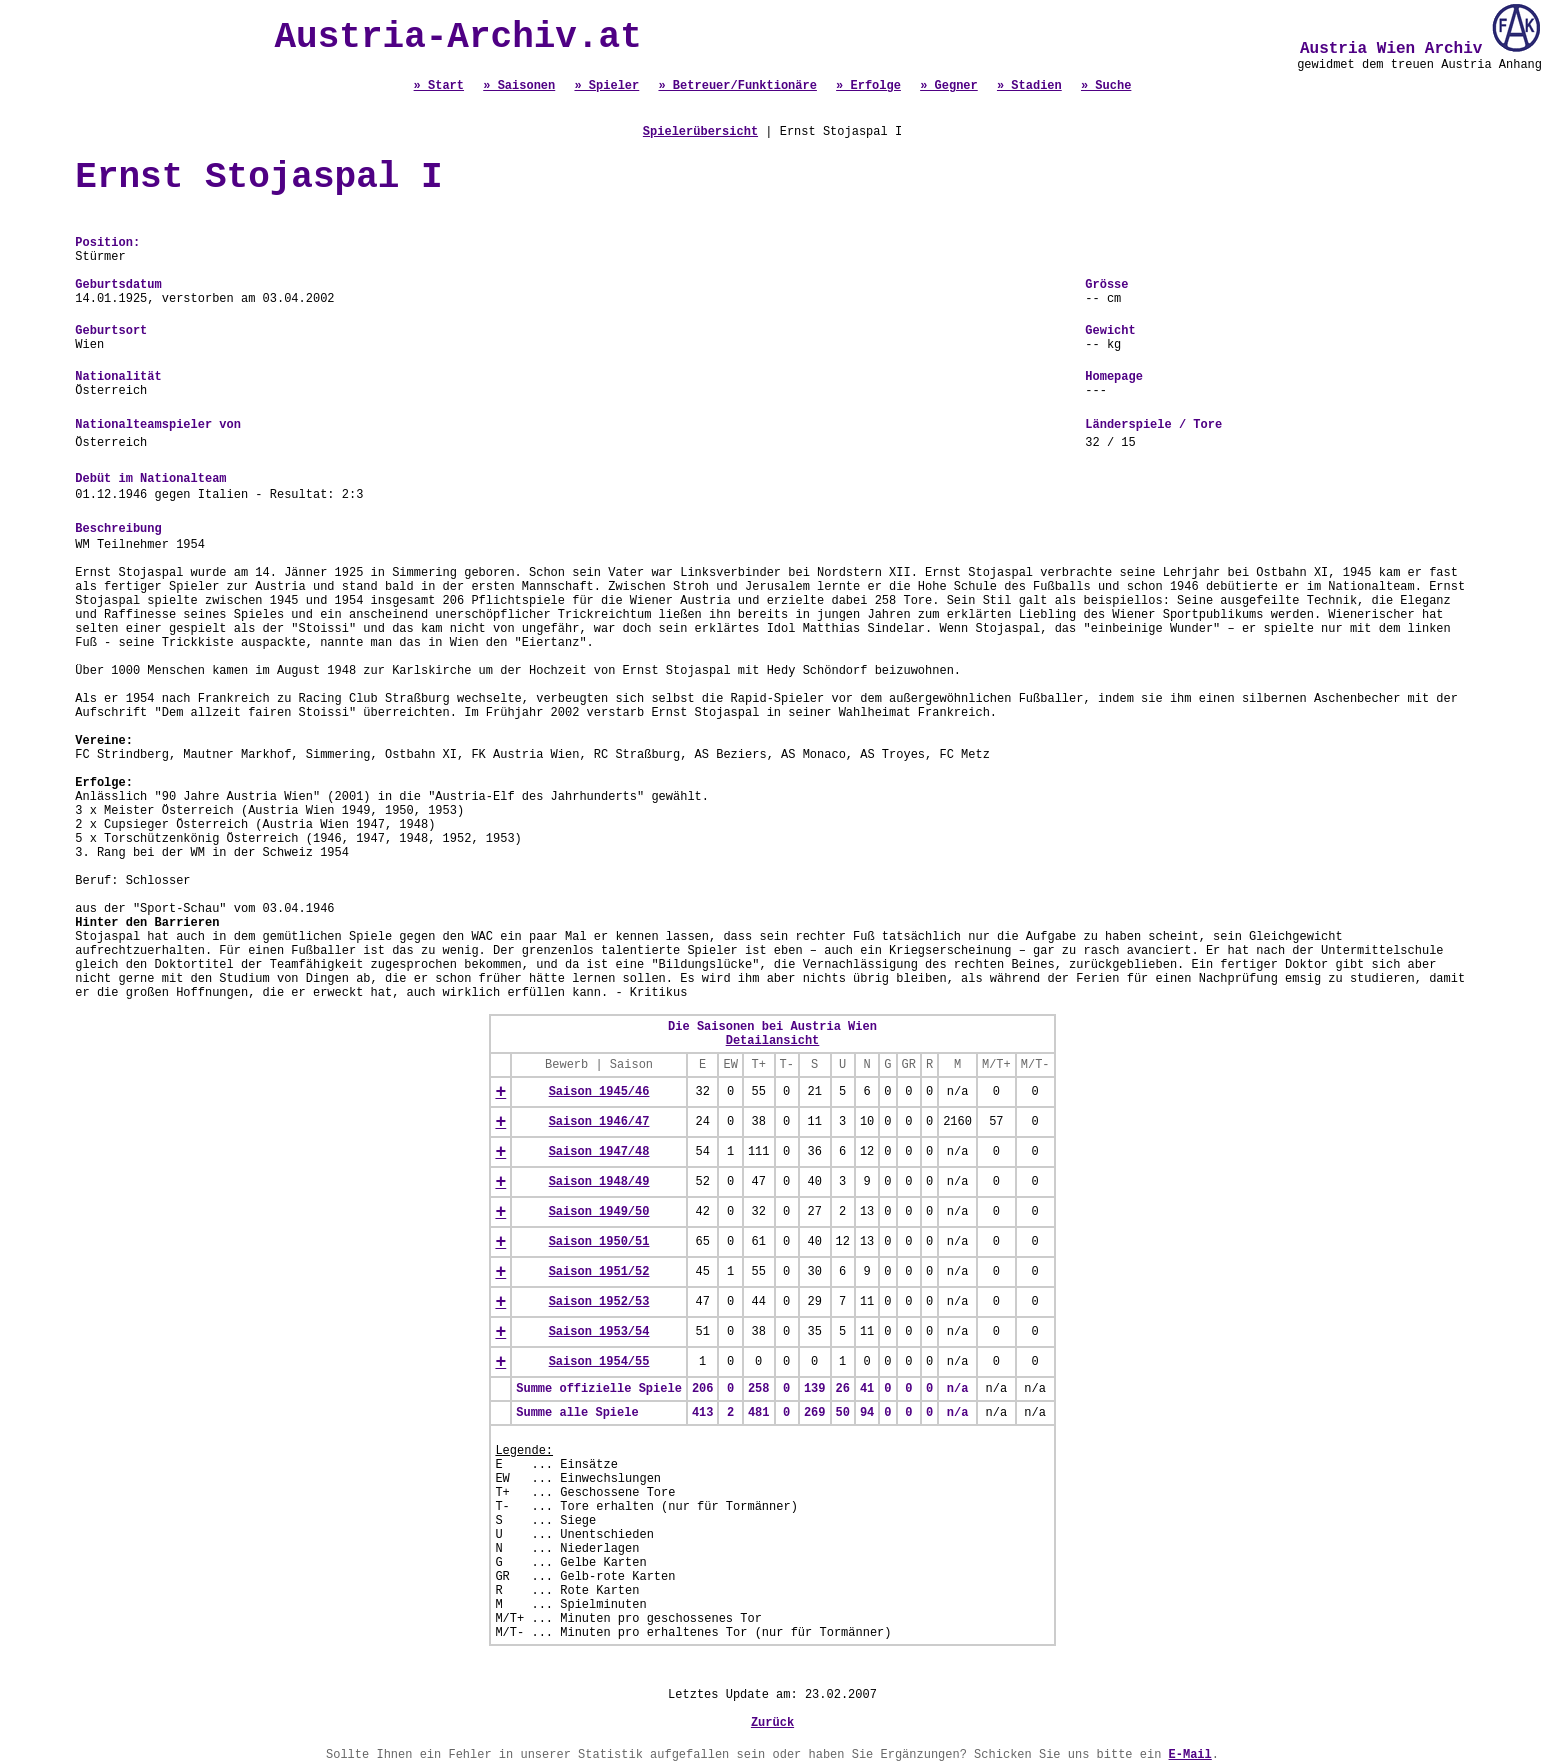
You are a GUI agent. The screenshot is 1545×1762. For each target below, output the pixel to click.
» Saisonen (519, 86)
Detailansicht (773, 1041)
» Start (439, 86)
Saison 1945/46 (599, 1092)
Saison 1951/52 (599, 1272)
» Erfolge (868, 86)
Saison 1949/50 (599, 1212)
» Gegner (949, 86)
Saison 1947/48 (599, 1152)
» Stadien (1029, 86)
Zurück (772, 1723)
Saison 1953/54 (599, 1332)
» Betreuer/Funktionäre (737, 86)
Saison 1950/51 (599, 1242)
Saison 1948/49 (599, 1182)
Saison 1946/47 (599, 1122)
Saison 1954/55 (599, 1362)
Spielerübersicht (700, 132)
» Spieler (606, 86)
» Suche (1106, 86)
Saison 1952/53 (599, 1302)
